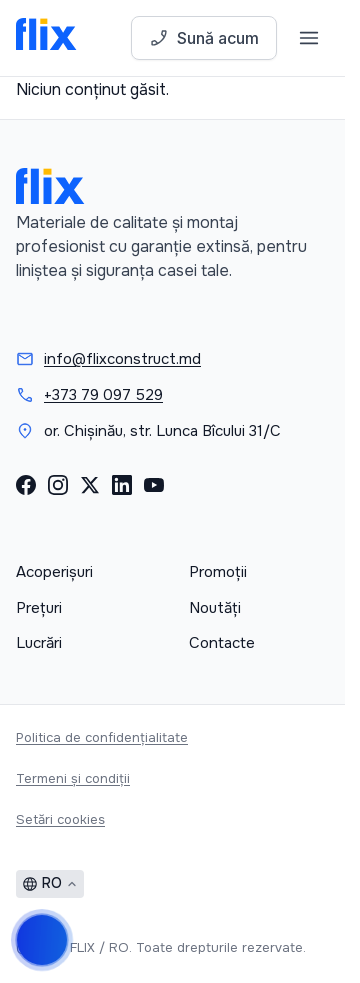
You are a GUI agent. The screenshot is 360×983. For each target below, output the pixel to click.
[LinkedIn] (122, 485)
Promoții (218, 572)
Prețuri (39, 608)
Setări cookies (60, 819)
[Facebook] (26, 485)
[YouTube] (154, 485)
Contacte (222, 643)
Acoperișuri (54, 572)
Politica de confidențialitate (102, 737)
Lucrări (39, 643)
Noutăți (215, 608)
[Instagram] (58, 485)
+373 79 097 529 (103, 395)
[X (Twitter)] (90, 485)
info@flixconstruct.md (122, 359)
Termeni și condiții (73, 778)
